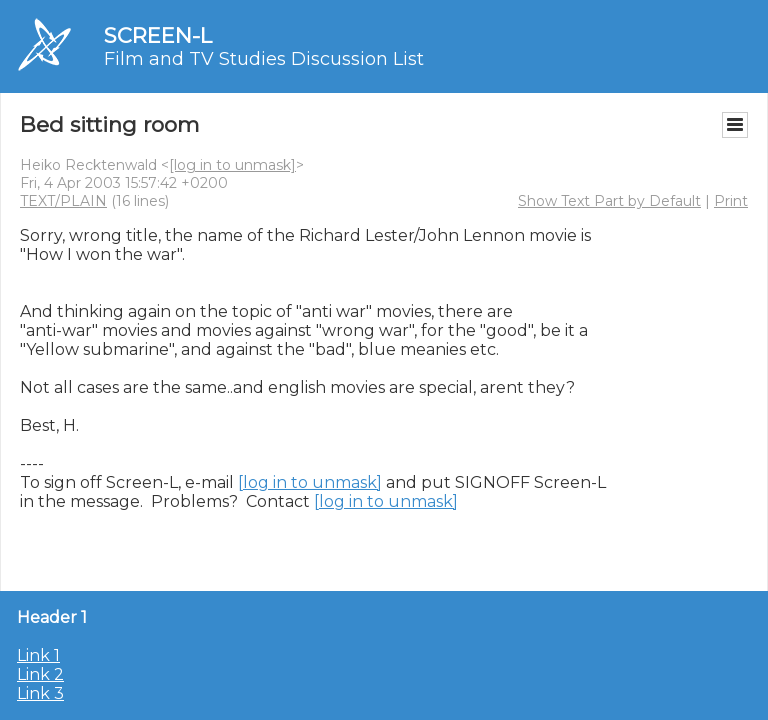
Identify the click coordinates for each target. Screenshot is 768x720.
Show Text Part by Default (609, 201)
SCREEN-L (158, 35)
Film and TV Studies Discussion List (264, 59)
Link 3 (40, 693)
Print (731, 201)
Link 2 (40, 674)
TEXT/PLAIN (63, 201)
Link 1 (38, 655)
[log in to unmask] (232, 165)
